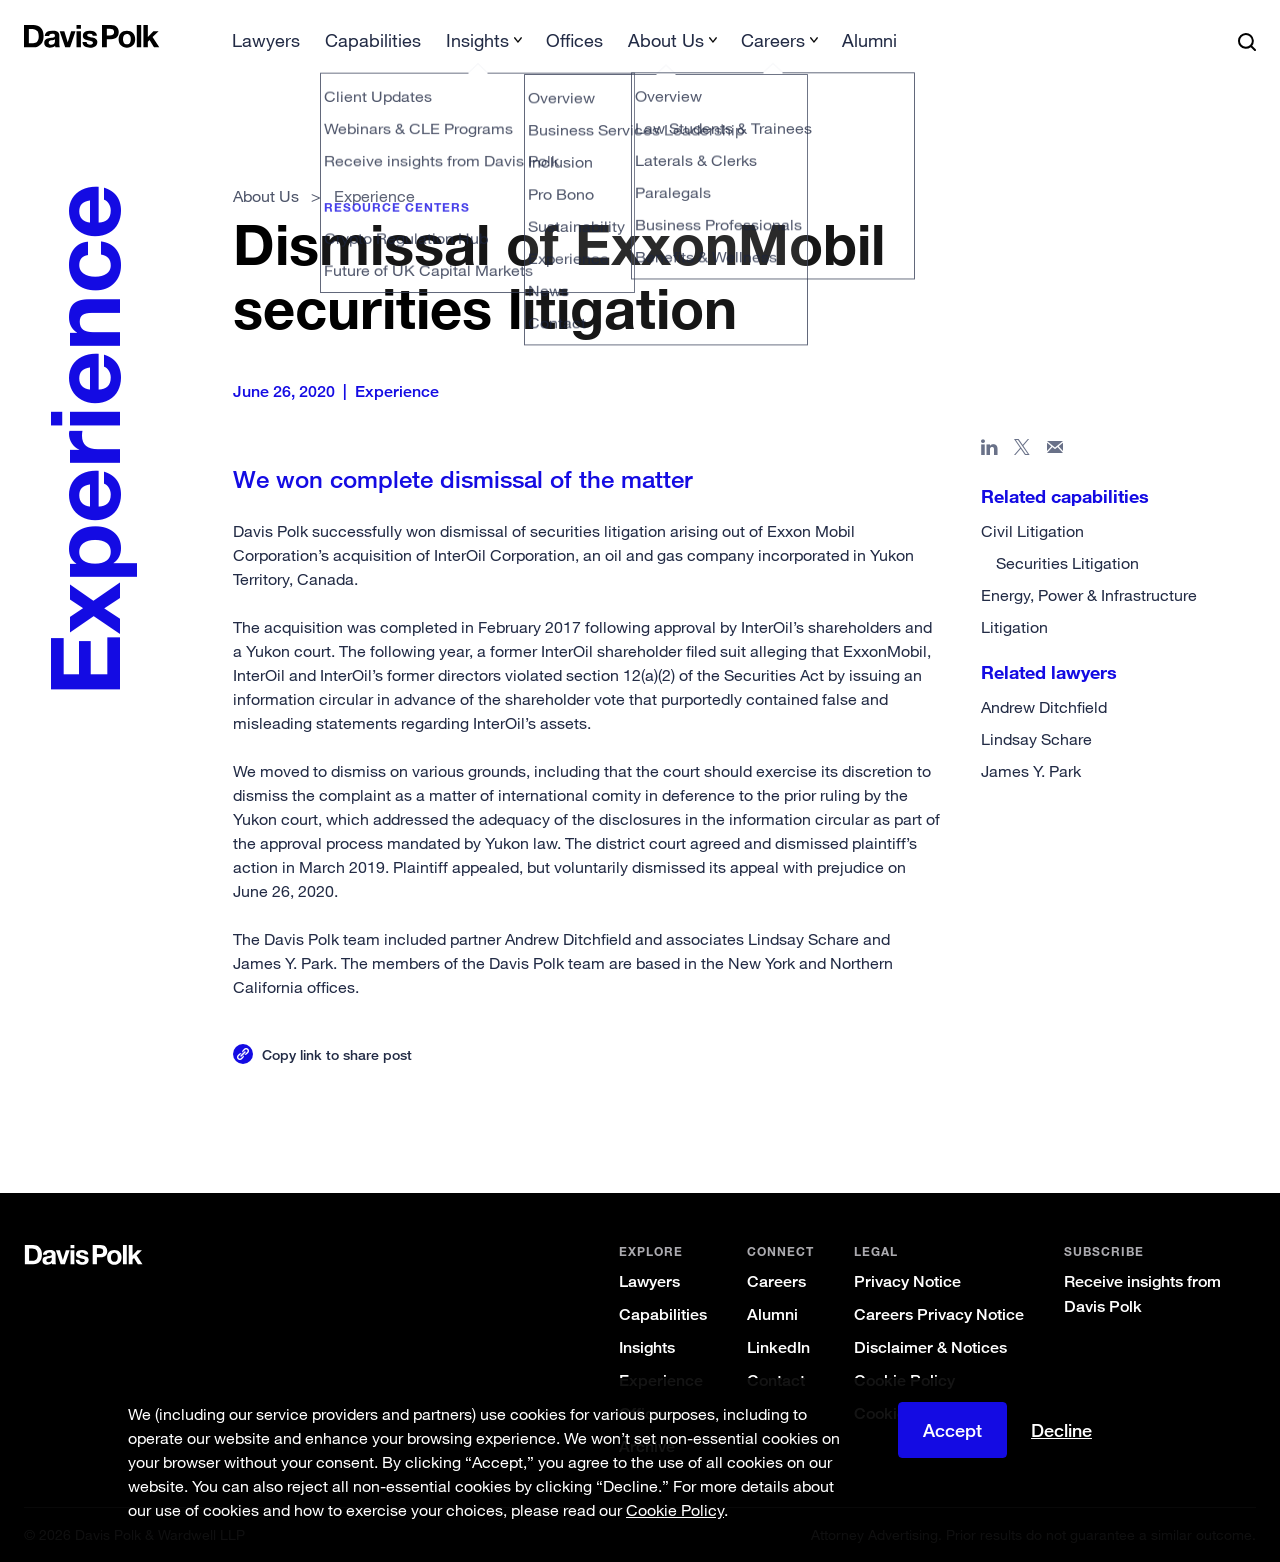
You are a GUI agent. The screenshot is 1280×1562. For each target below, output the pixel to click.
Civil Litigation (1032, 531)
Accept (952, 1430)
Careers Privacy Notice (939, 1314)
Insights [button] (477, 40)
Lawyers (266, 40)
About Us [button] (666, 40)
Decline (1061, 1430)
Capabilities (373, 40)
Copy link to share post (337, 1054)
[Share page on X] (1022, 451)
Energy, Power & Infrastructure (1089, 595)
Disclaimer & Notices (930, 1347)
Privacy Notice (907, 1281)
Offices (574, 40)
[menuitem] (266, 46)
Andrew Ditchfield (1044, 707)
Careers (776, 1281)
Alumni (869, 40)
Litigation (1014, 627)
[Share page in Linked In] (989, 451)
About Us (266, 196)
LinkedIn (778, 1347)
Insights (647, 1347)
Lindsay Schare (1036, 739)
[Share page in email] (1055, 451)
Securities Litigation (1067, 563)
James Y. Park (1031, 771)
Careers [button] (773, 40)
